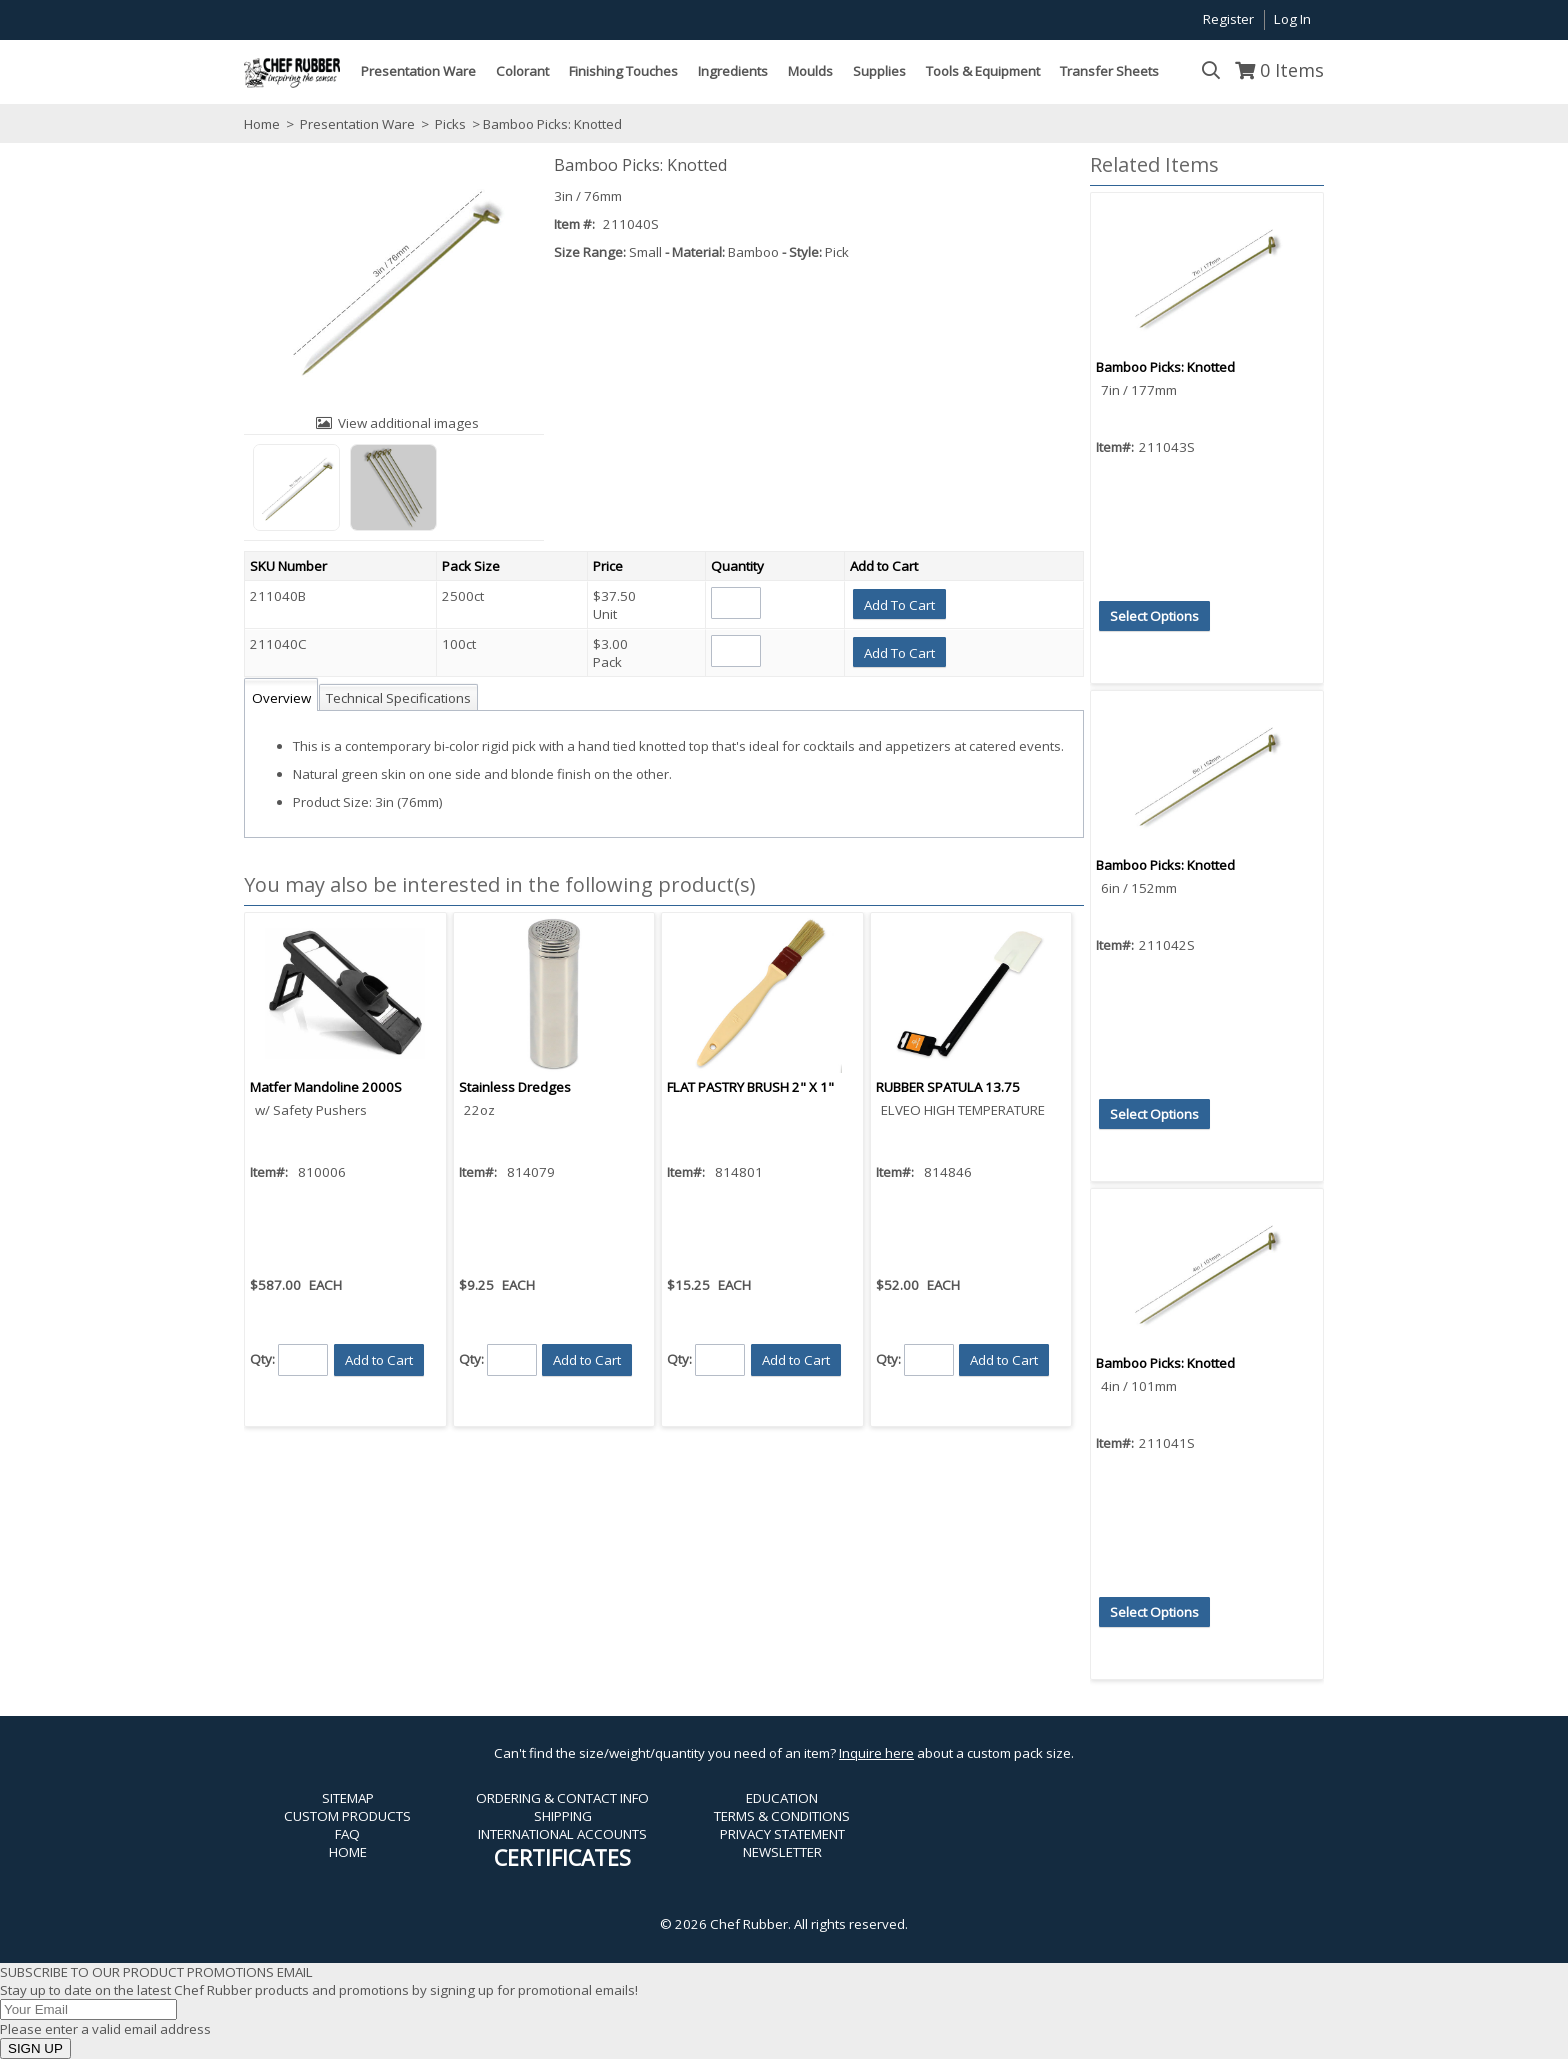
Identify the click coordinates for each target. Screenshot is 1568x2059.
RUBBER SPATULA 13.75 (948, 1087)
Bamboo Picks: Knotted (1165, 367)
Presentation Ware (357, 124)
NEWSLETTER (782, 1852)
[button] (899, 604)
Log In (1292, 19)
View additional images (408, 423)
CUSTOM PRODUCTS (347, 1816)
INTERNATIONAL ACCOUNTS (562, 1834)
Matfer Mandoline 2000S (326, 1087)
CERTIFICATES (562, 1857)
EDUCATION (782, 1798)
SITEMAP (348, 1798)
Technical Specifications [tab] (398, 698)
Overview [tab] (281, 698)
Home (262, 124)
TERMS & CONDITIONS (782, 1816)
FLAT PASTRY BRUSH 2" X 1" (750, 1087)
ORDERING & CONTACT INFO (562, 1798)
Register (1228, 19)
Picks (450, 124)
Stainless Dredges (515, 1087)
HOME (348, 1852)
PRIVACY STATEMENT (782, 1834)
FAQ (347, 1834)
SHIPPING (563, 1816)
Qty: (262, 1359)
